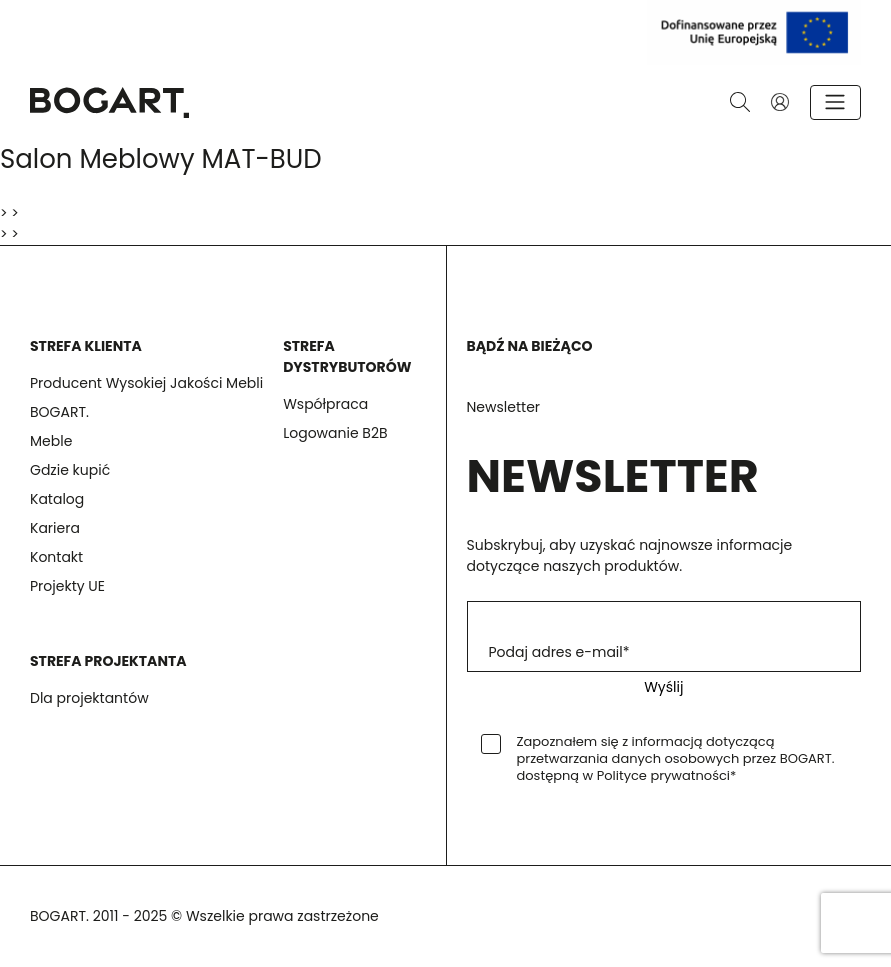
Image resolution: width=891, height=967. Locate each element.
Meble (51, 441)
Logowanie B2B (335, 433)
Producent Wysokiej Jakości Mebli (146, 383)
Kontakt (56, 557)
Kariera (55, 528)
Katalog (57, 499)
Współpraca (325, 404)
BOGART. (59, 412)
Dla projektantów (89, 698)
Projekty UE (67, 586)
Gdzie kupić (70, 470)
